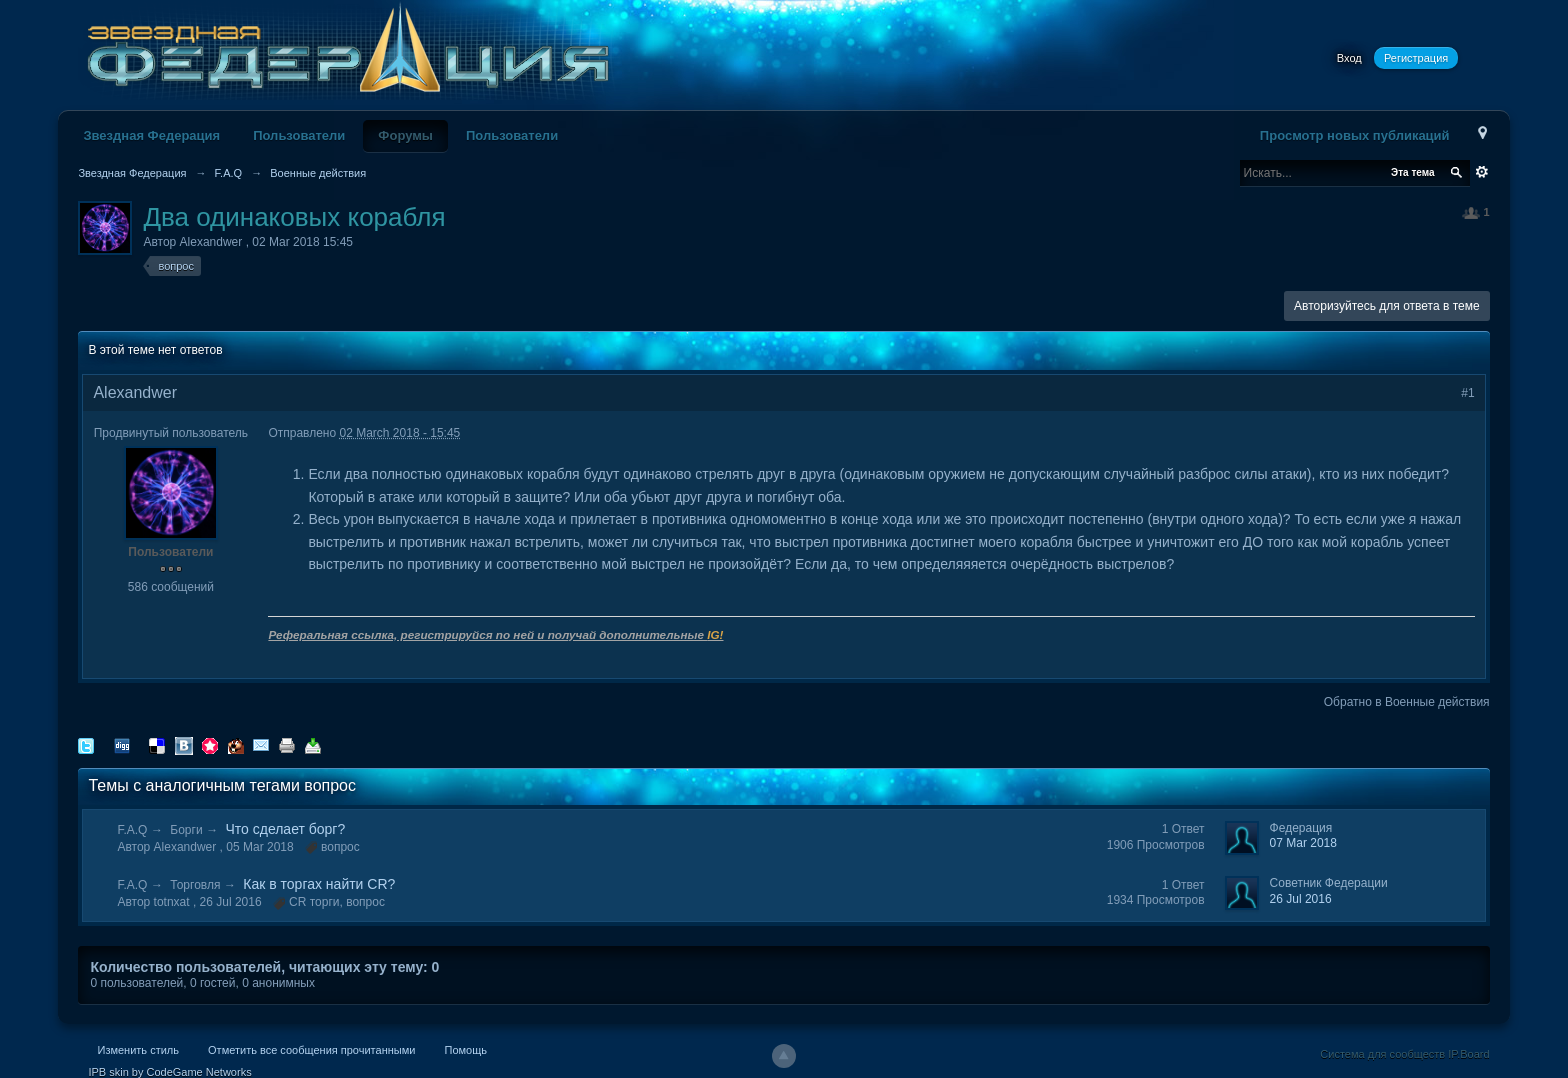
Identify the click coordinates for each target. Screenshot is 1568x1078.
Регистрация (1416, 58)
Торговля (195, 885)
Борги (186, 830)
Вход (1349, 58)
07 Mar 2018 (1303, 843)
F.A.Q (132, 830)
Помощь (465, 1050)
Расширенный (1482, 172)
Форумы (405, 135)
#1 (1467, 393)
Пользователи (299, 135)
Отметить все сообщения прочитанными (311, 1050)
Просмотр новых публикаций (1355, 135)
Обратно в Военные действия (1407, 702)
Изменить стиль (138, 1050)
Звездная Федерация (151, 135)
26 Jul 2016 (1301, 899)
